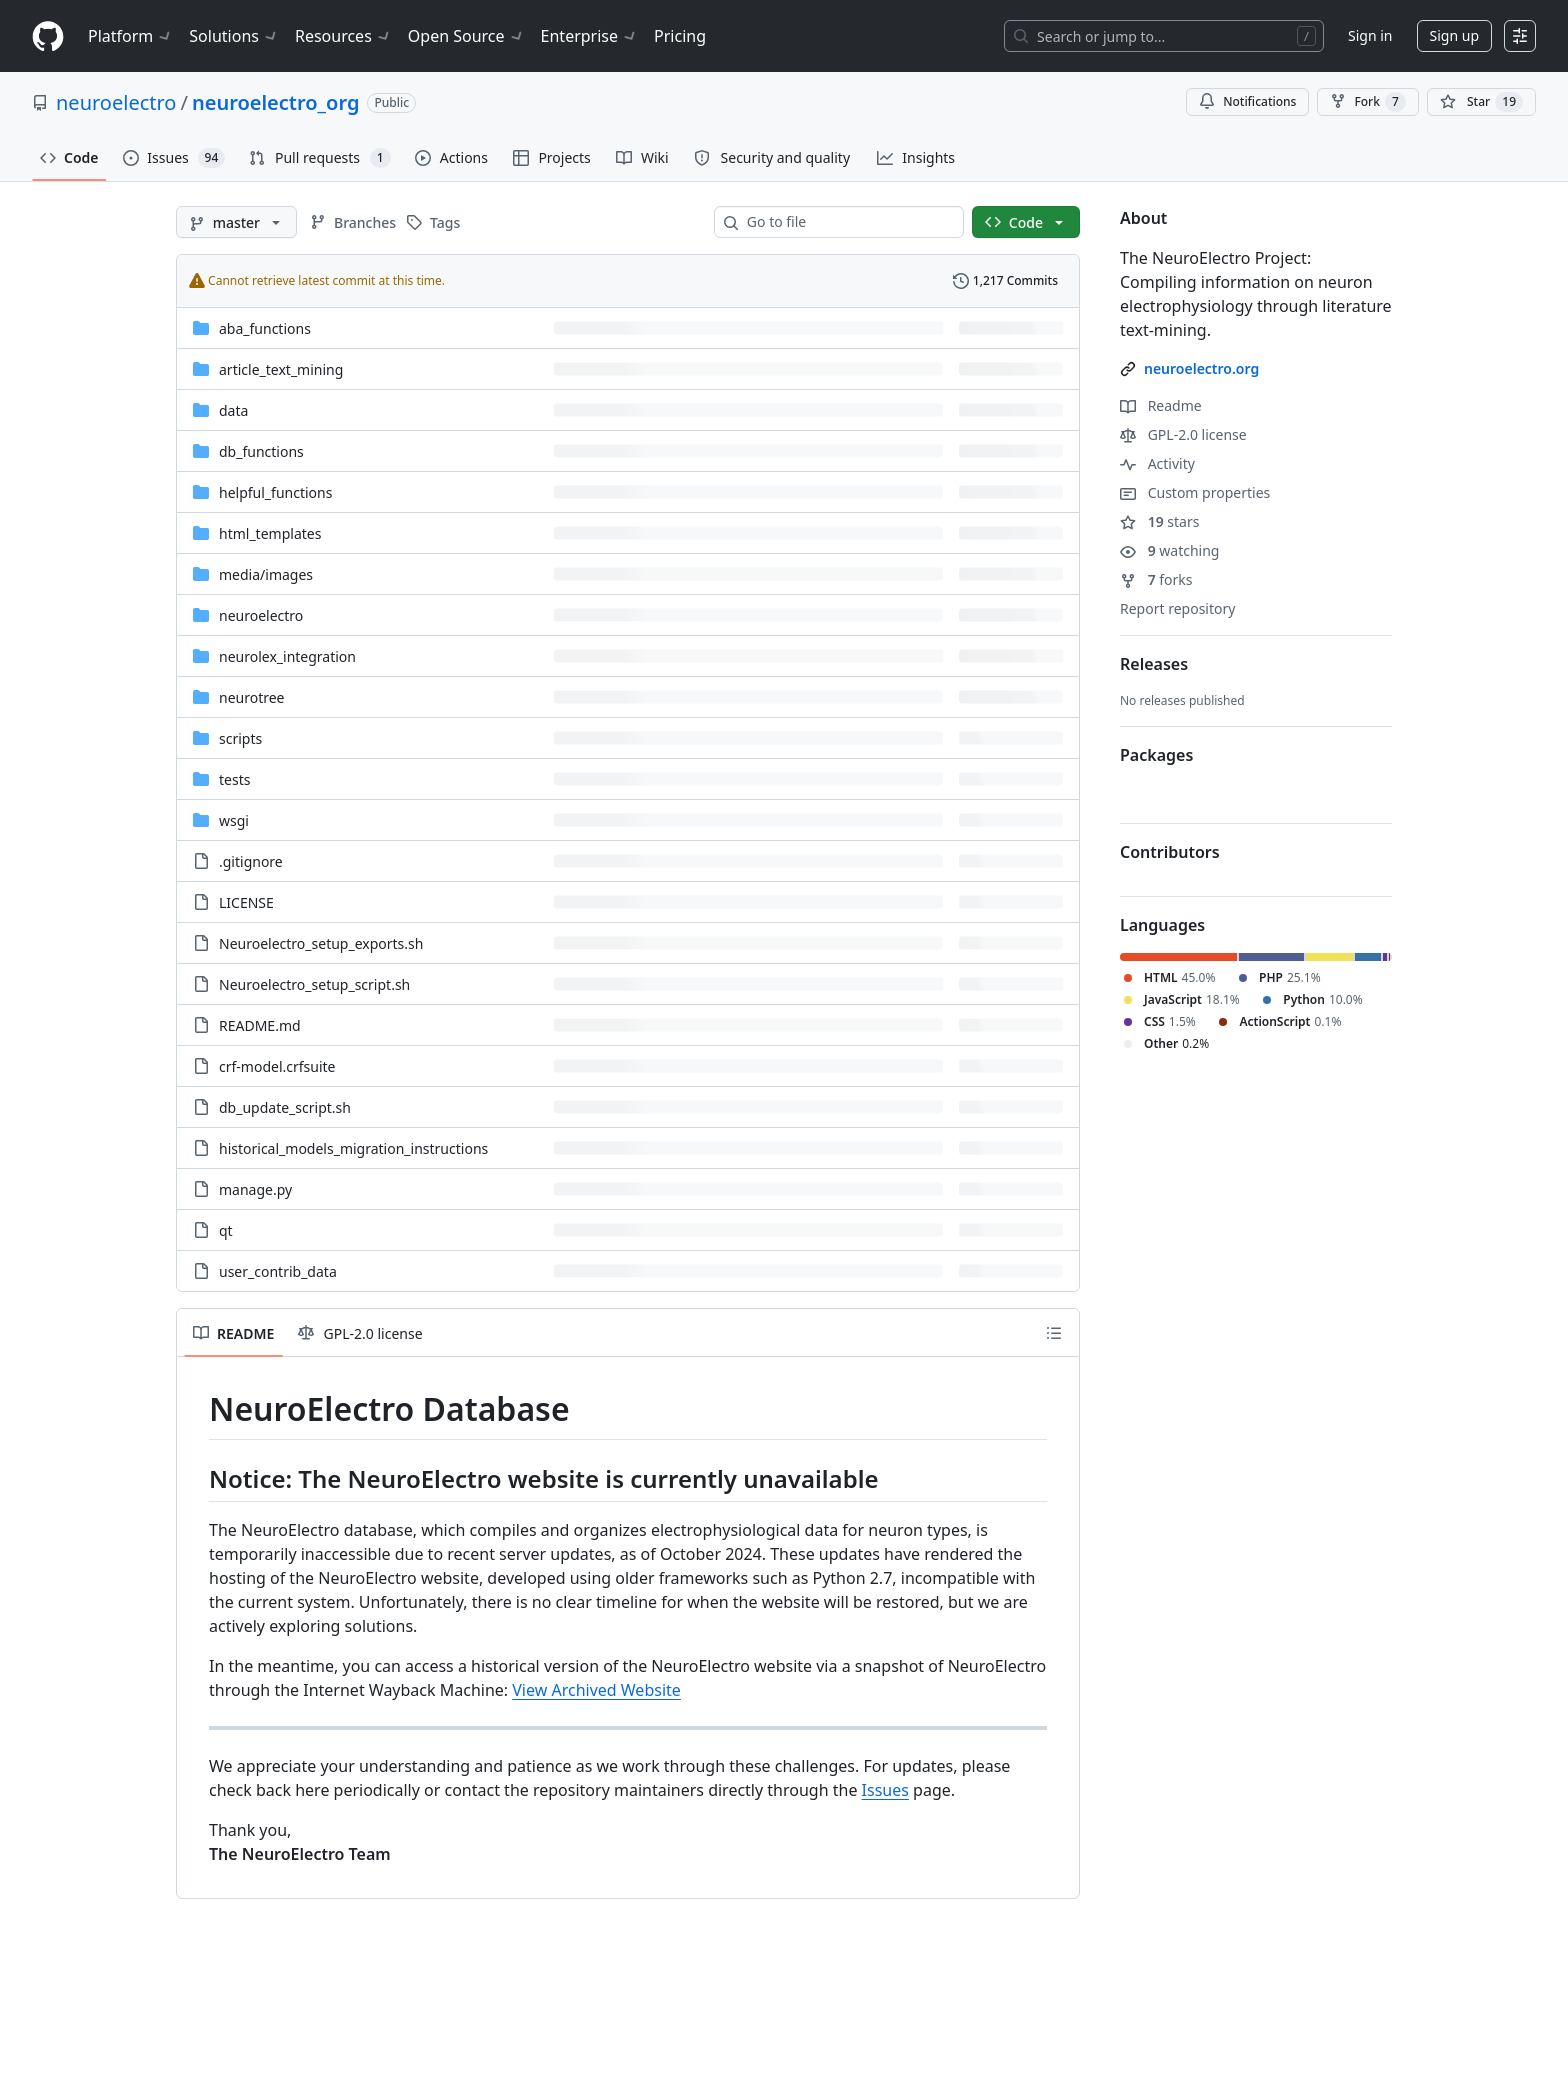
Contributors (1170, 852)
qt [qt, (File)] (226, 1230)
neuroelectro (116, 102)
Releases (1154, 664)
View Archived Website (596, 1690)
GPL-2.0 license (1183, 434)
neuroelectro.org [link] (1201, 368)
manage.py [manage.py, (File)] (255, 1189)
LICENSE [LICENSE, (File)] (246, 902)
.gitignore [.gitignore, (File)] (251, 861)
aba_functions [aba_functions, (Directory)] (265, 328)
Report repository (1177, 608)
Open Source (466, 36)
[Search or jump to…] (1164, 36)
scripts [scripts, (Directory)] (240, 738)
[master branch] (236, 222)
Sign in (1370, 35)
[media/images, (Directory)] (266, 574)
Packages (1156, 755)
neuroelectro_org (275, 102)
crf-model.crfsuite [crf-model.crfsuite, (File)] (277, 1066)
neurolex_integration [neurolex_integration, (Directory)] (287, 656)
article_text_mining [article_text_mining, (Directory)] (281, 369)
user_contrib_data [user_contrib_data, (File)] (278, 1271)
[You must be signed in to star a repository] (1481, 102)
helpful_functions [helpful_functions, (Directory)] (275, 492)
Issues (885, 1790)
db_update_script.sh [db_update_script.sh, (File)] (285, 1107)
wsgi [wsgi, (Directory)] (234, 820)
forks (1156, 579)
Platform (130, 36)
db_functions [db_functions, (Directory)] (261, 451)
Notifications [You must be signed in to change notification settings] (1247, 101)
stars (1159, 521)
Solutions (234, 36)
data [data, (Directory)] (233, 410)
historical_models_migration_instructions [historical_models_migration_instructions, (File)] (353, 1148)
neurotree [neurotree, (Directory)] (252, 697)
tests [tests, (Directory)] (234, 779)
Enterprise (589, 36)
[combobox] (847, 222)
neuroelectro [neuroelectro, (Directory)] (261, 615)
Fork (1367, 102)
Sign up (1454, 35)
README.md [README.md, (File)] (260, 1025)
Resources (343, 36)
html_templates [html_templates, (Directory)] (270, 533)
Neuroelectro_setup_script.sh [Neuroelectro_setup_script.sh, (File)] (314, 984)
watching (1169, 550)
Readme (1161, 405)
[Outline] (1054, 1333)
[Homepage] (48, 36)
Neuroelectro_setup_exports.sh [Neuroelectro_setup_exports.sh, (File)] (321, 943)
